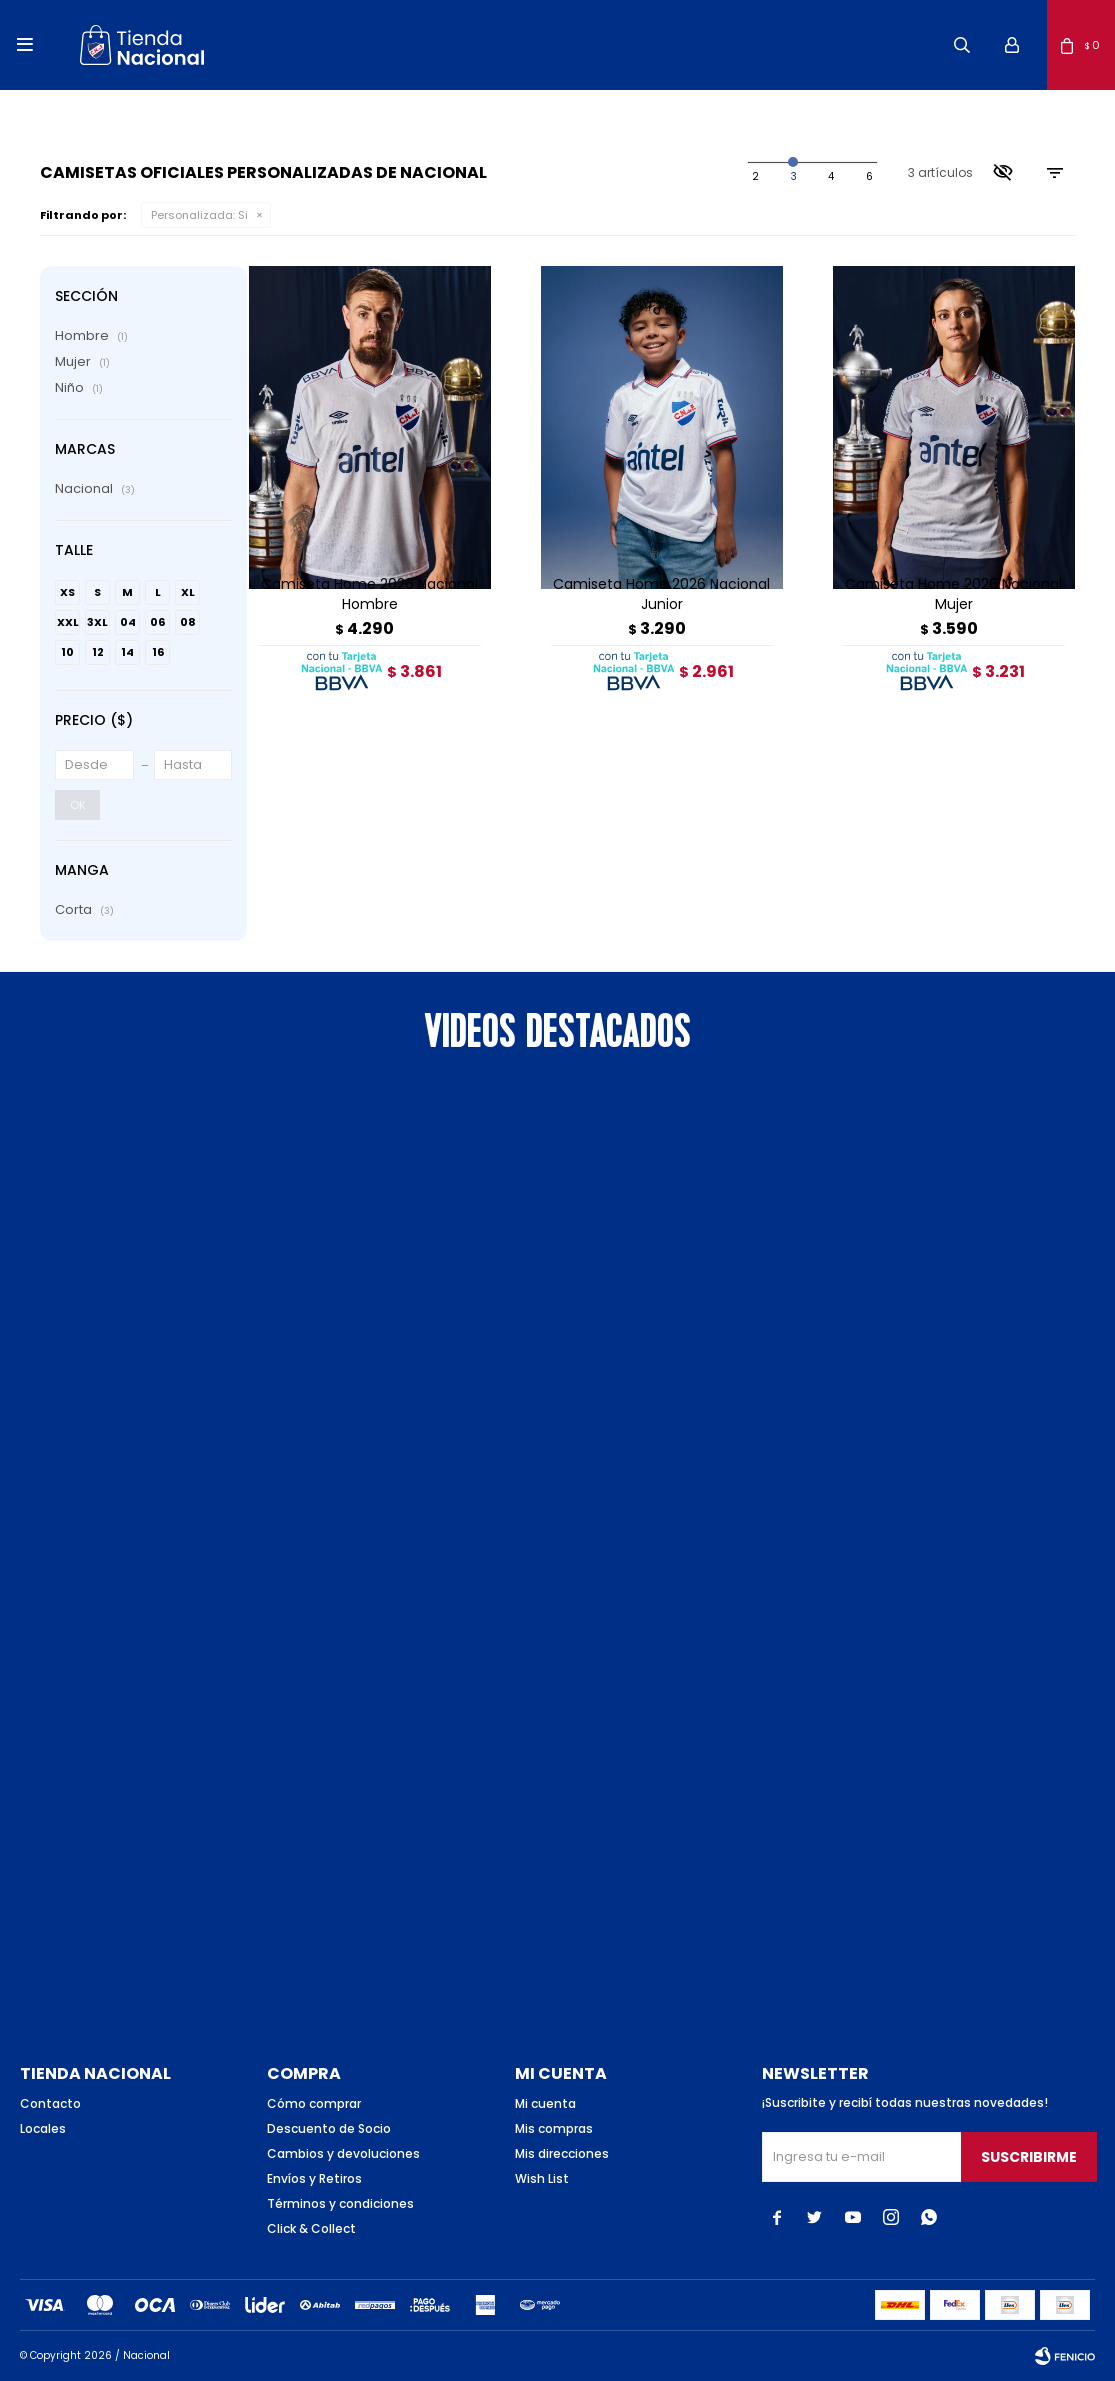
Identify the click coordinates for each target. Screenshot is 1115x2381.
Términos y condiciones (340, 2203)
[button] (962, 45)
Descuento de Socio (329, 2128)
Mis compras (554, 2128)
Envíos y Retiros (314, 2178)
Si (199, 215)
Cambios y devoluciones (343, 2153)
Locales (43, 2128)
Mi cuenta (545, 2103)
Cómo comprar (314, 2103)
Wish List (542, 2178)
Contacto (50, 2103)
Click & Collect (311, 2228)
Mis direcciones (562, 2153)
